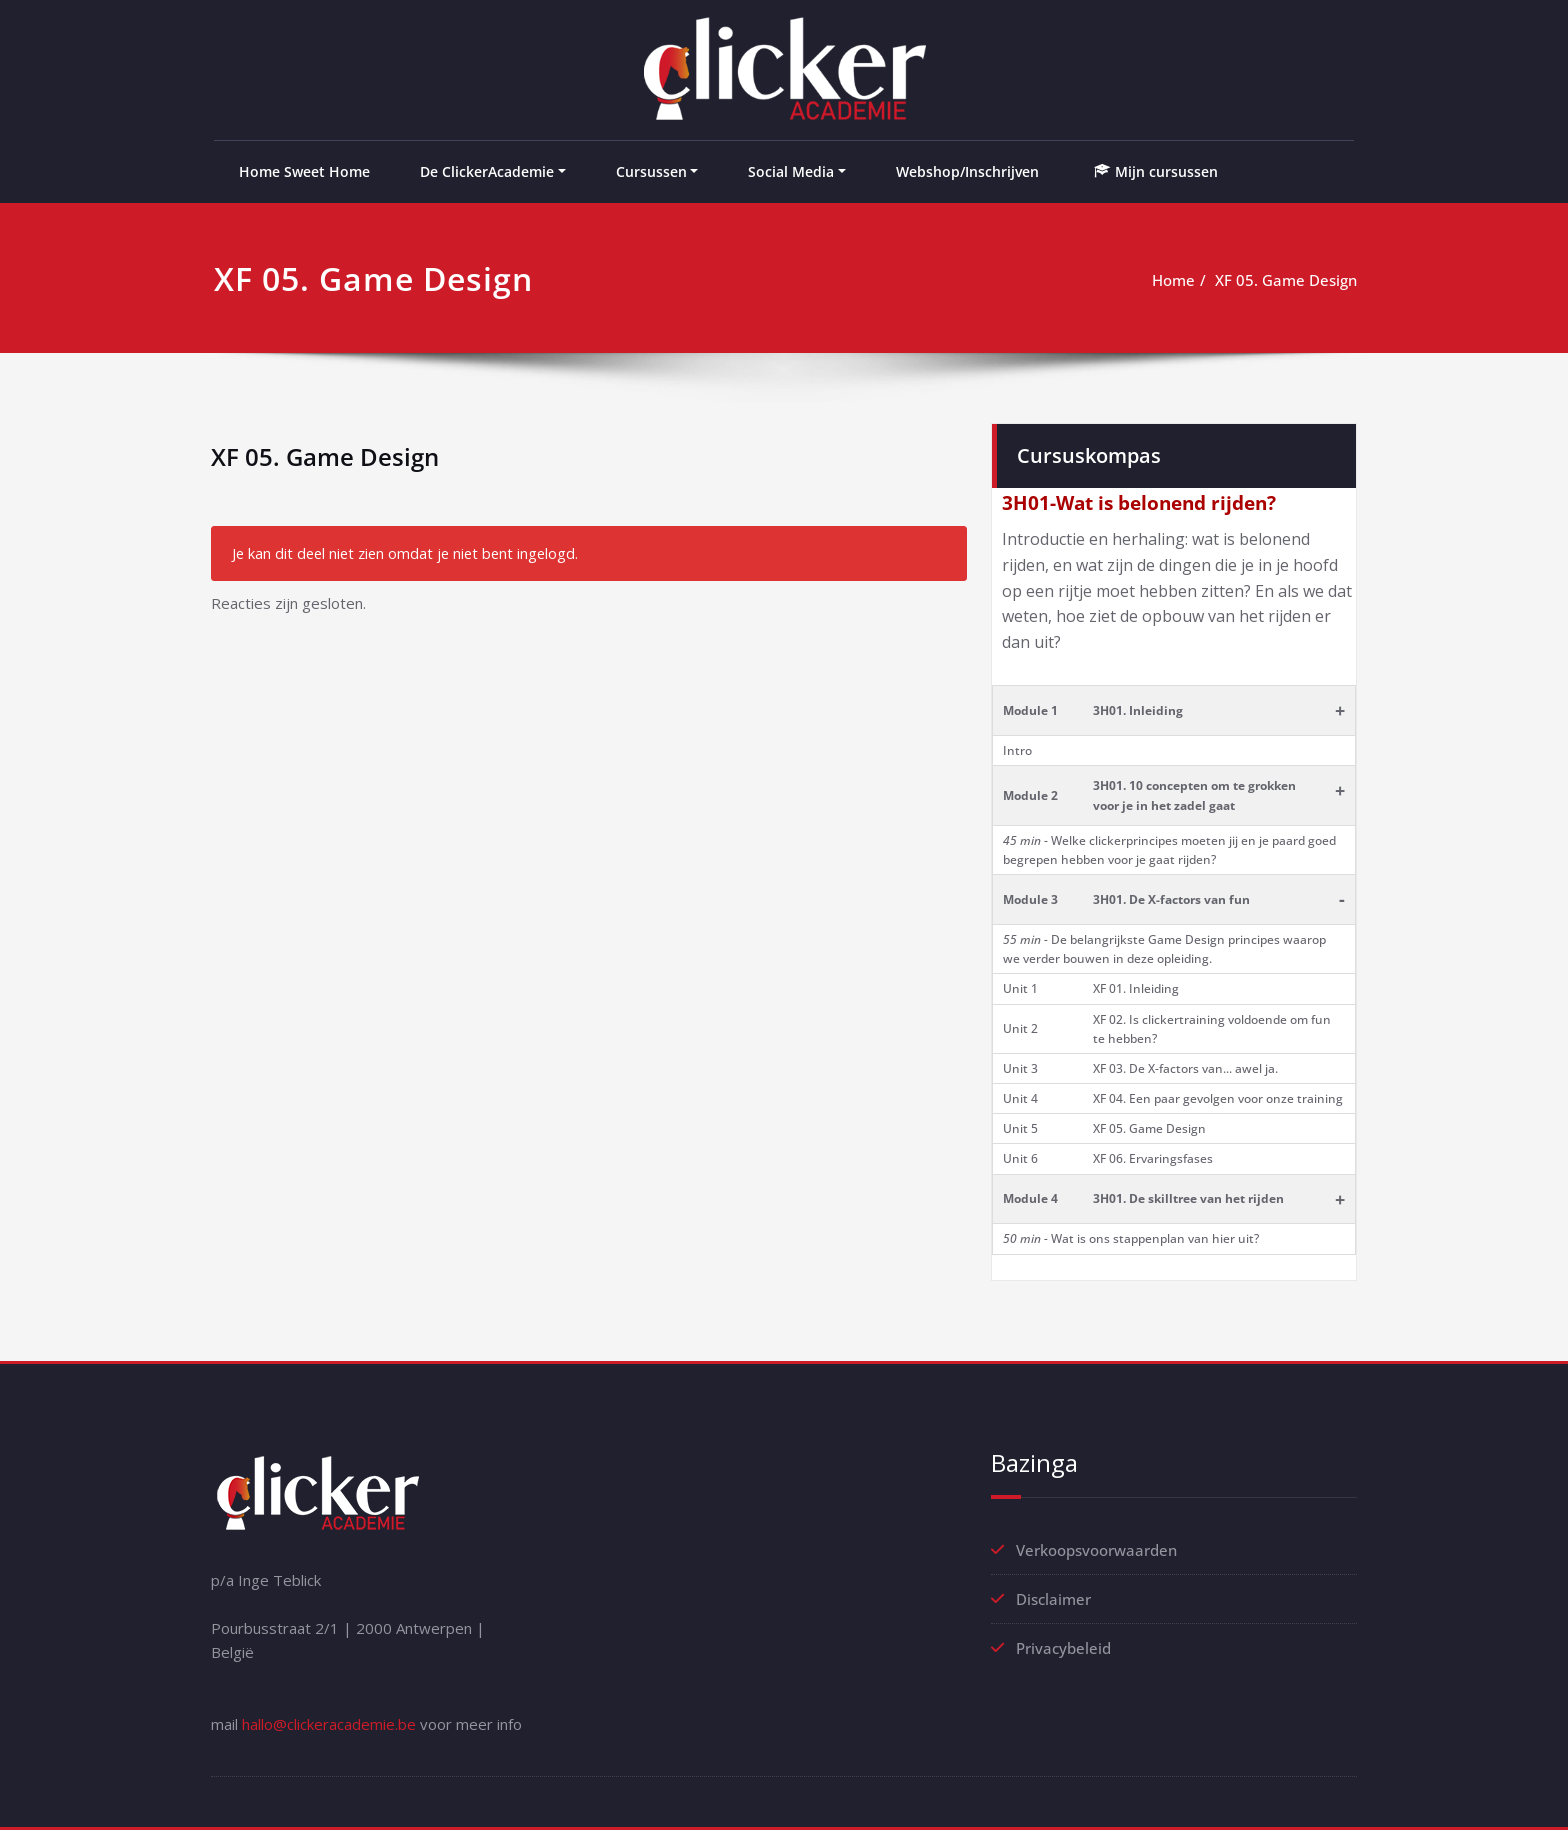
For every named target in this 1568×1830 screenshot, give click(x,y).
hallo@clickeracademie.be (329, 1724)
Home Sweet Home (304, 171)
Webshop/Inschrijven (967, 171)
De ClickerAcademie (487, 171)
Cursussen (651, 171)
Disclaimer (1053, 1599)
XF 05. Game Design (1286, 280)
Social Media (791, 171)
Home (1173, 280)
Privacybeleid (1063, 1648)
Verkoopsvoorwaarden (1096, 1550)
